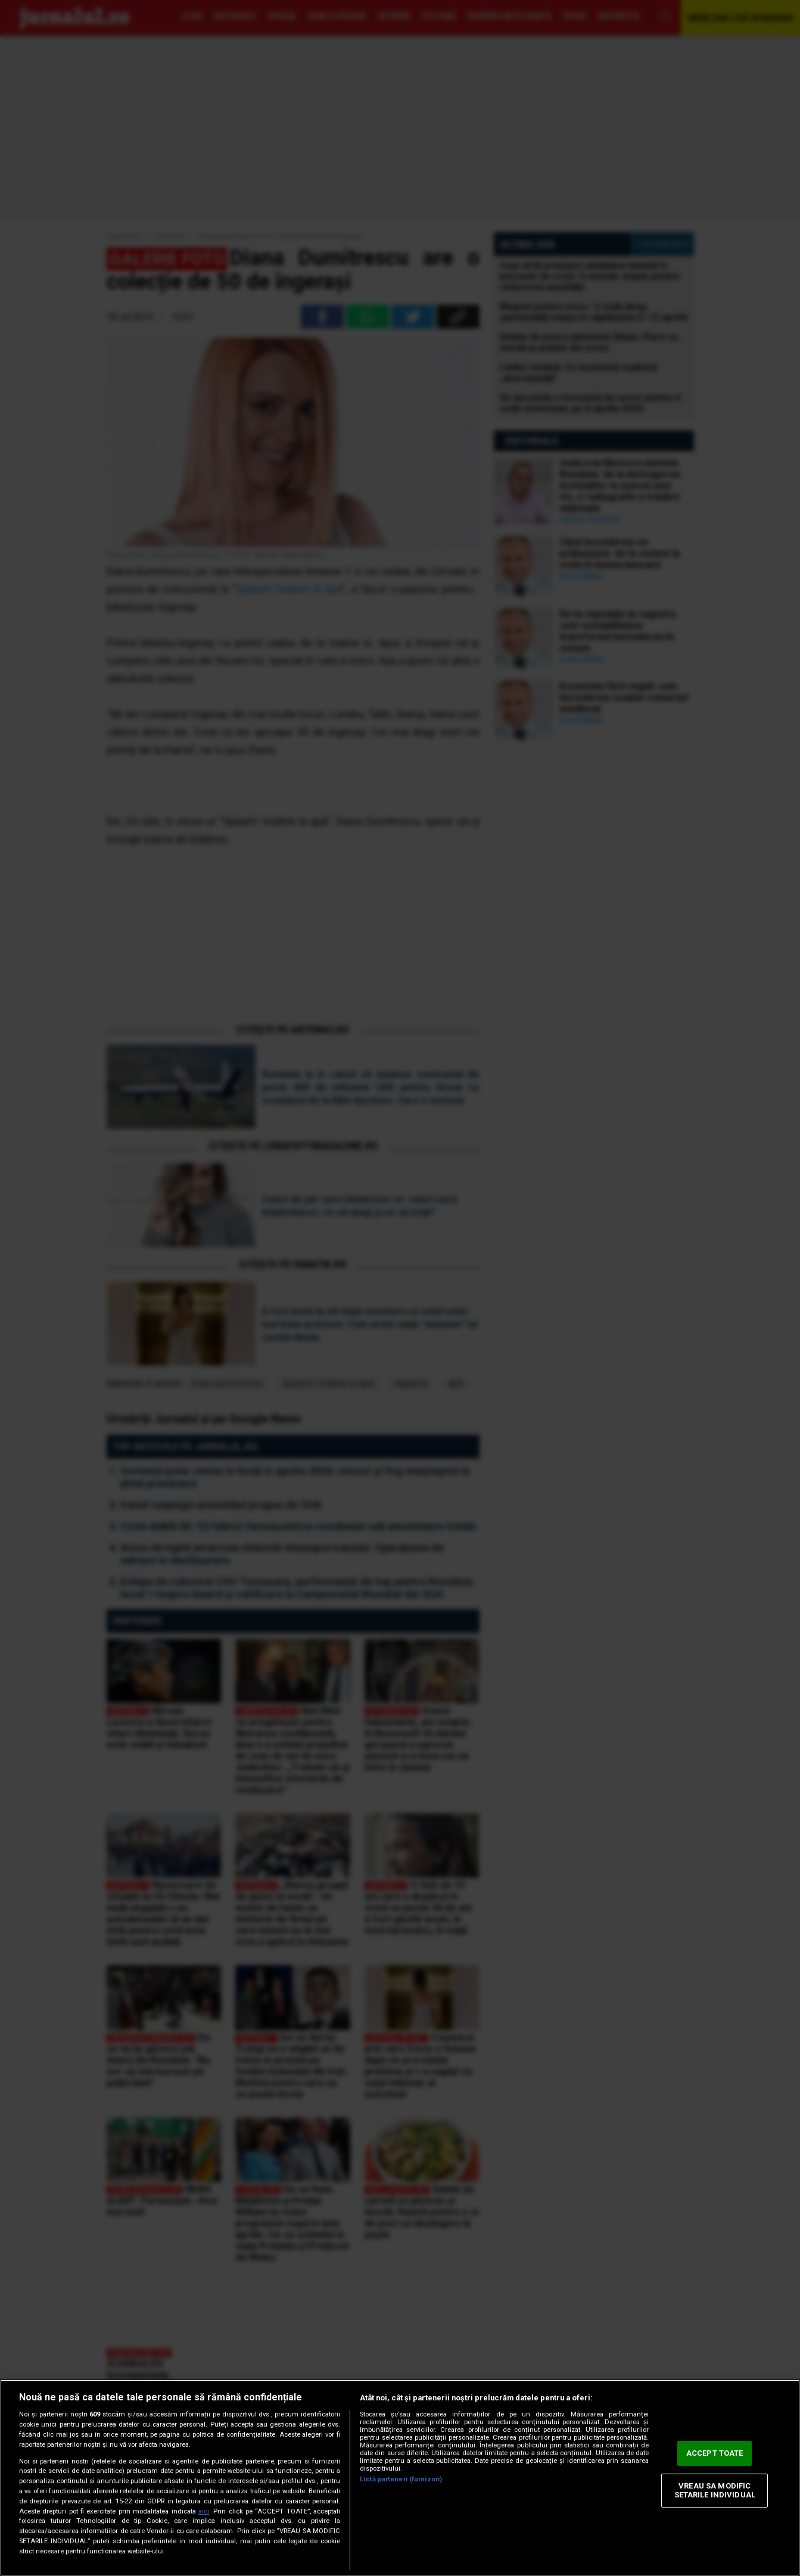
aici (203, 2511)
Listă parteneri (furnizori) (401, 2479)
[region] (400, 2478)
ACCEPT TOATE (714, 2453)
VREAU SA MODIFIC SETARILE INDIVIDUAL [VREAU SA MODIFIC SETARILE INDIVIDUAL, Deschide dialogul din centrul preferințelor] (714, 2490)
